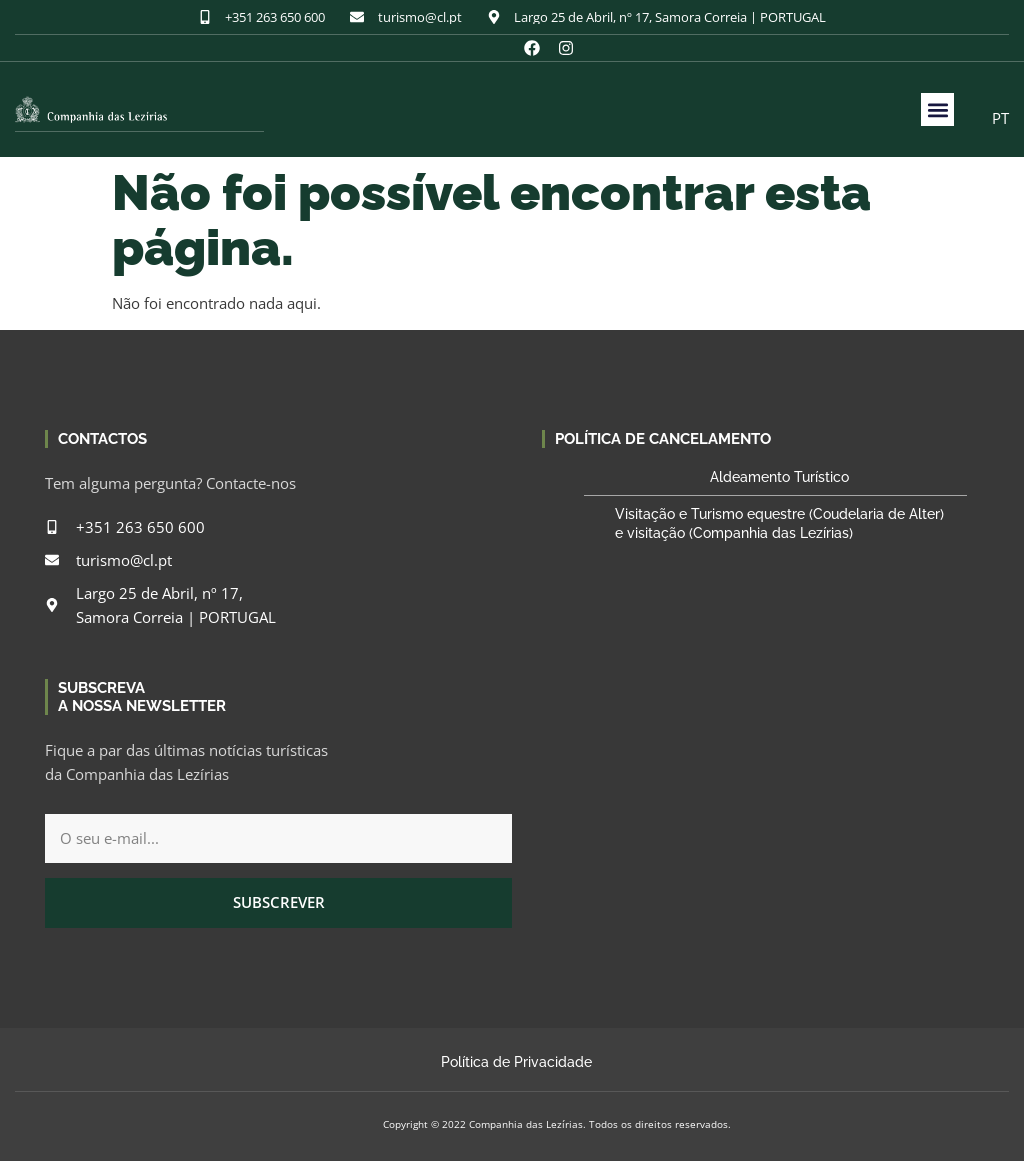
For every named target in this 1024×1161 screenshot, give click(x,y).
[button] (937, 109)
